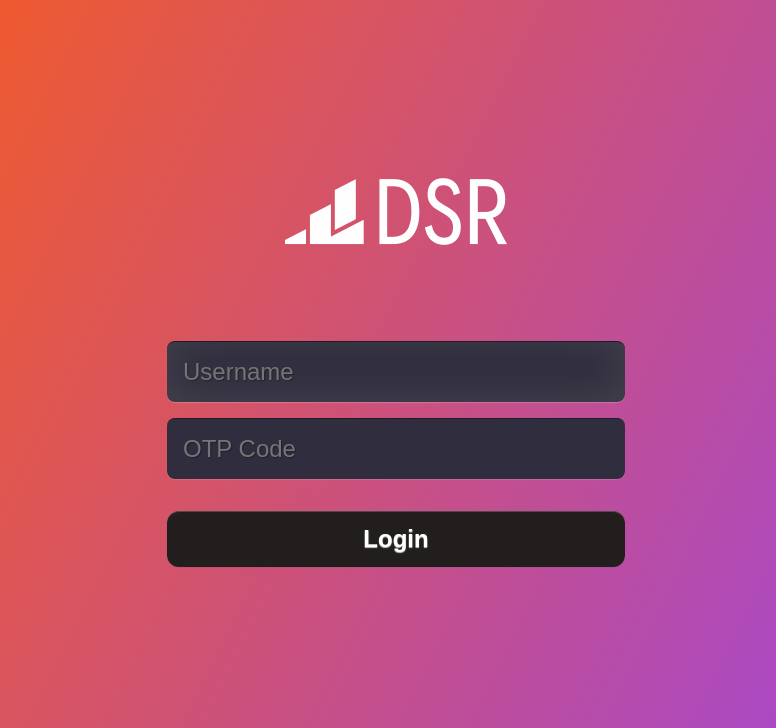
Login (395, 538)
